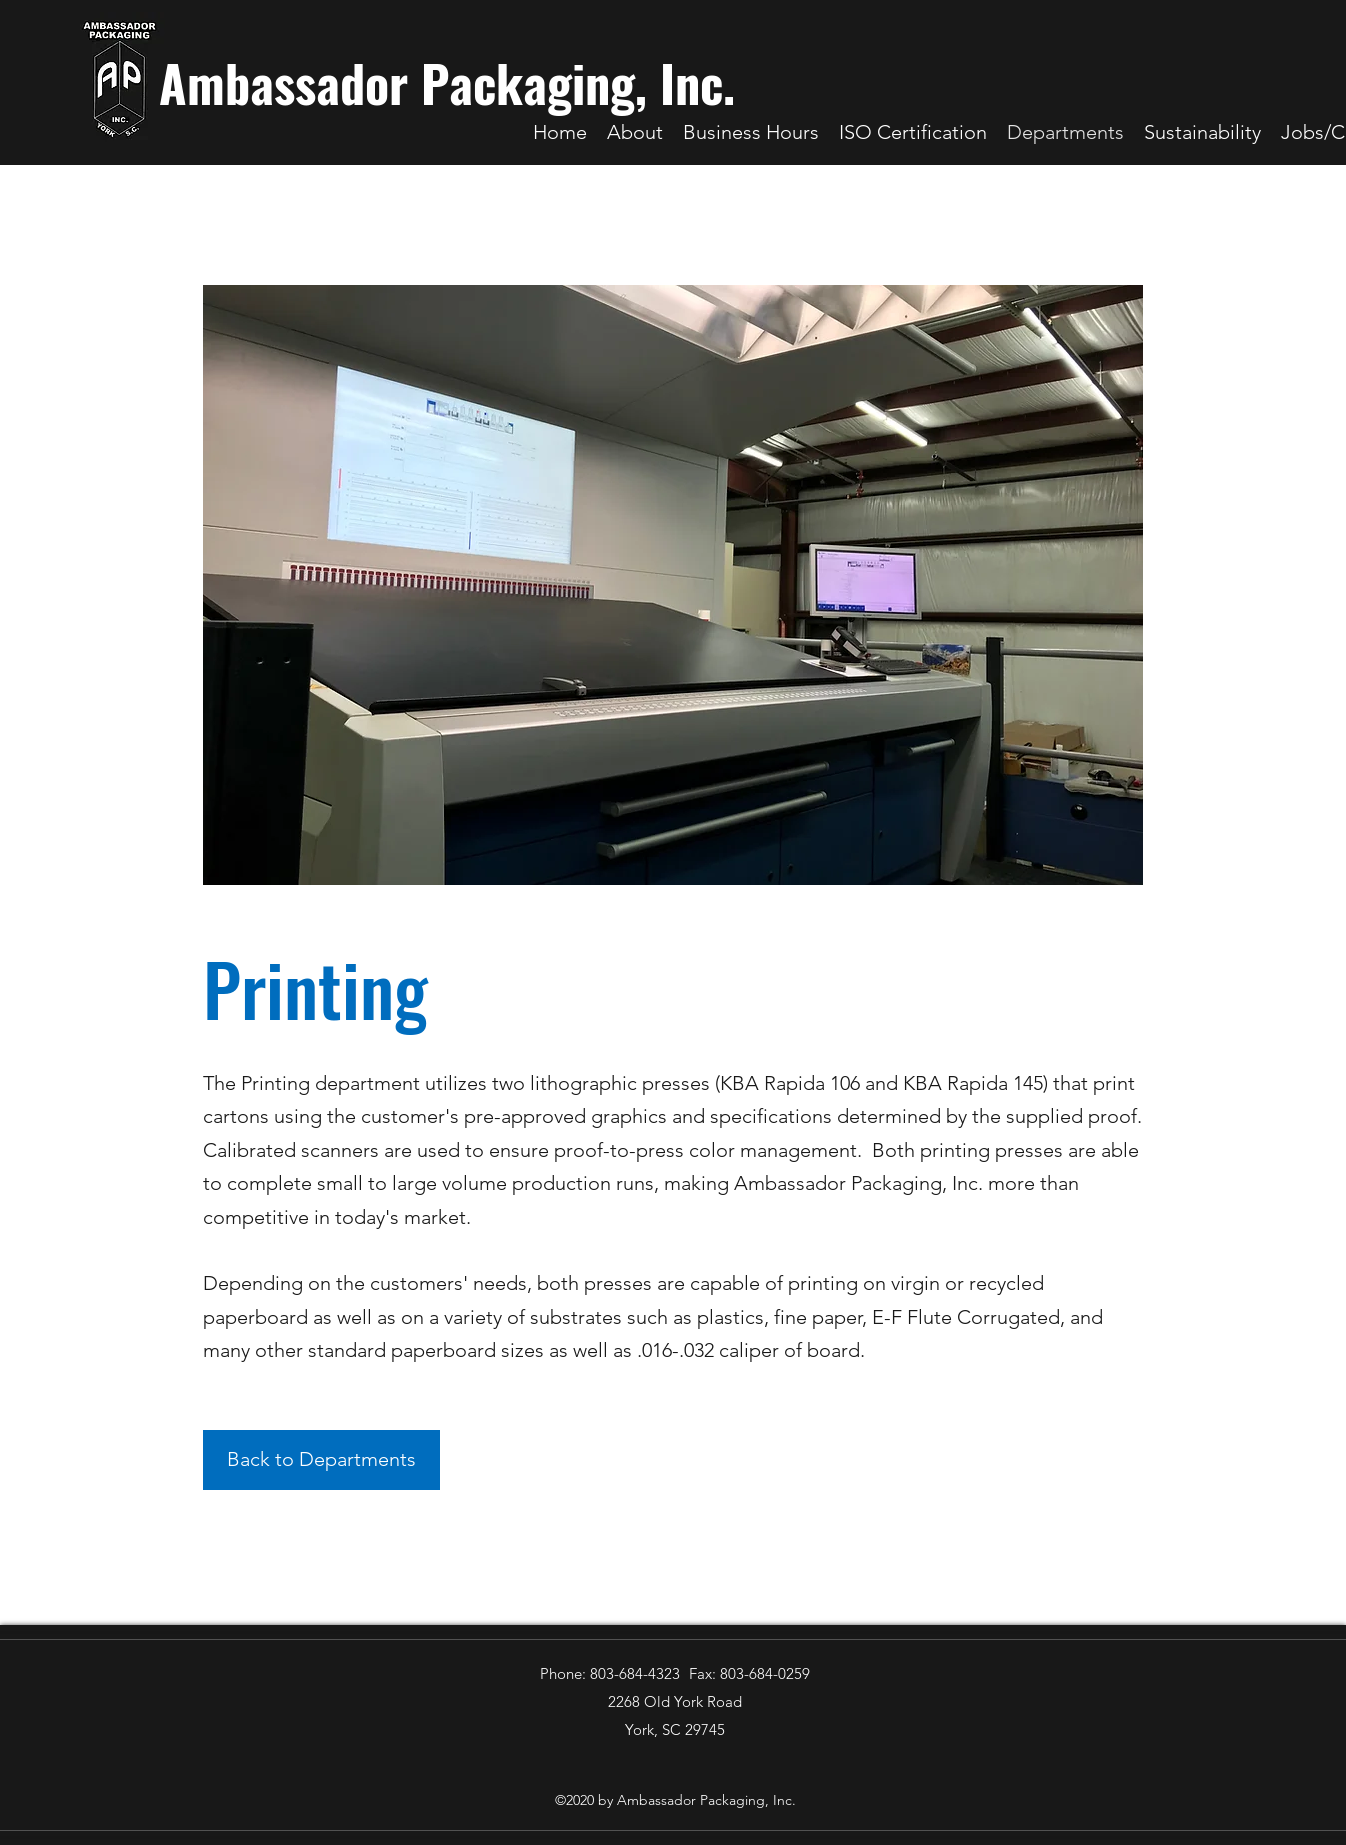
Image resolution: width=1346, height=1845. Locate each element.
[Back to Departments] (321, 1460)
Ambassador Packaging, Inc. (447, 82)
